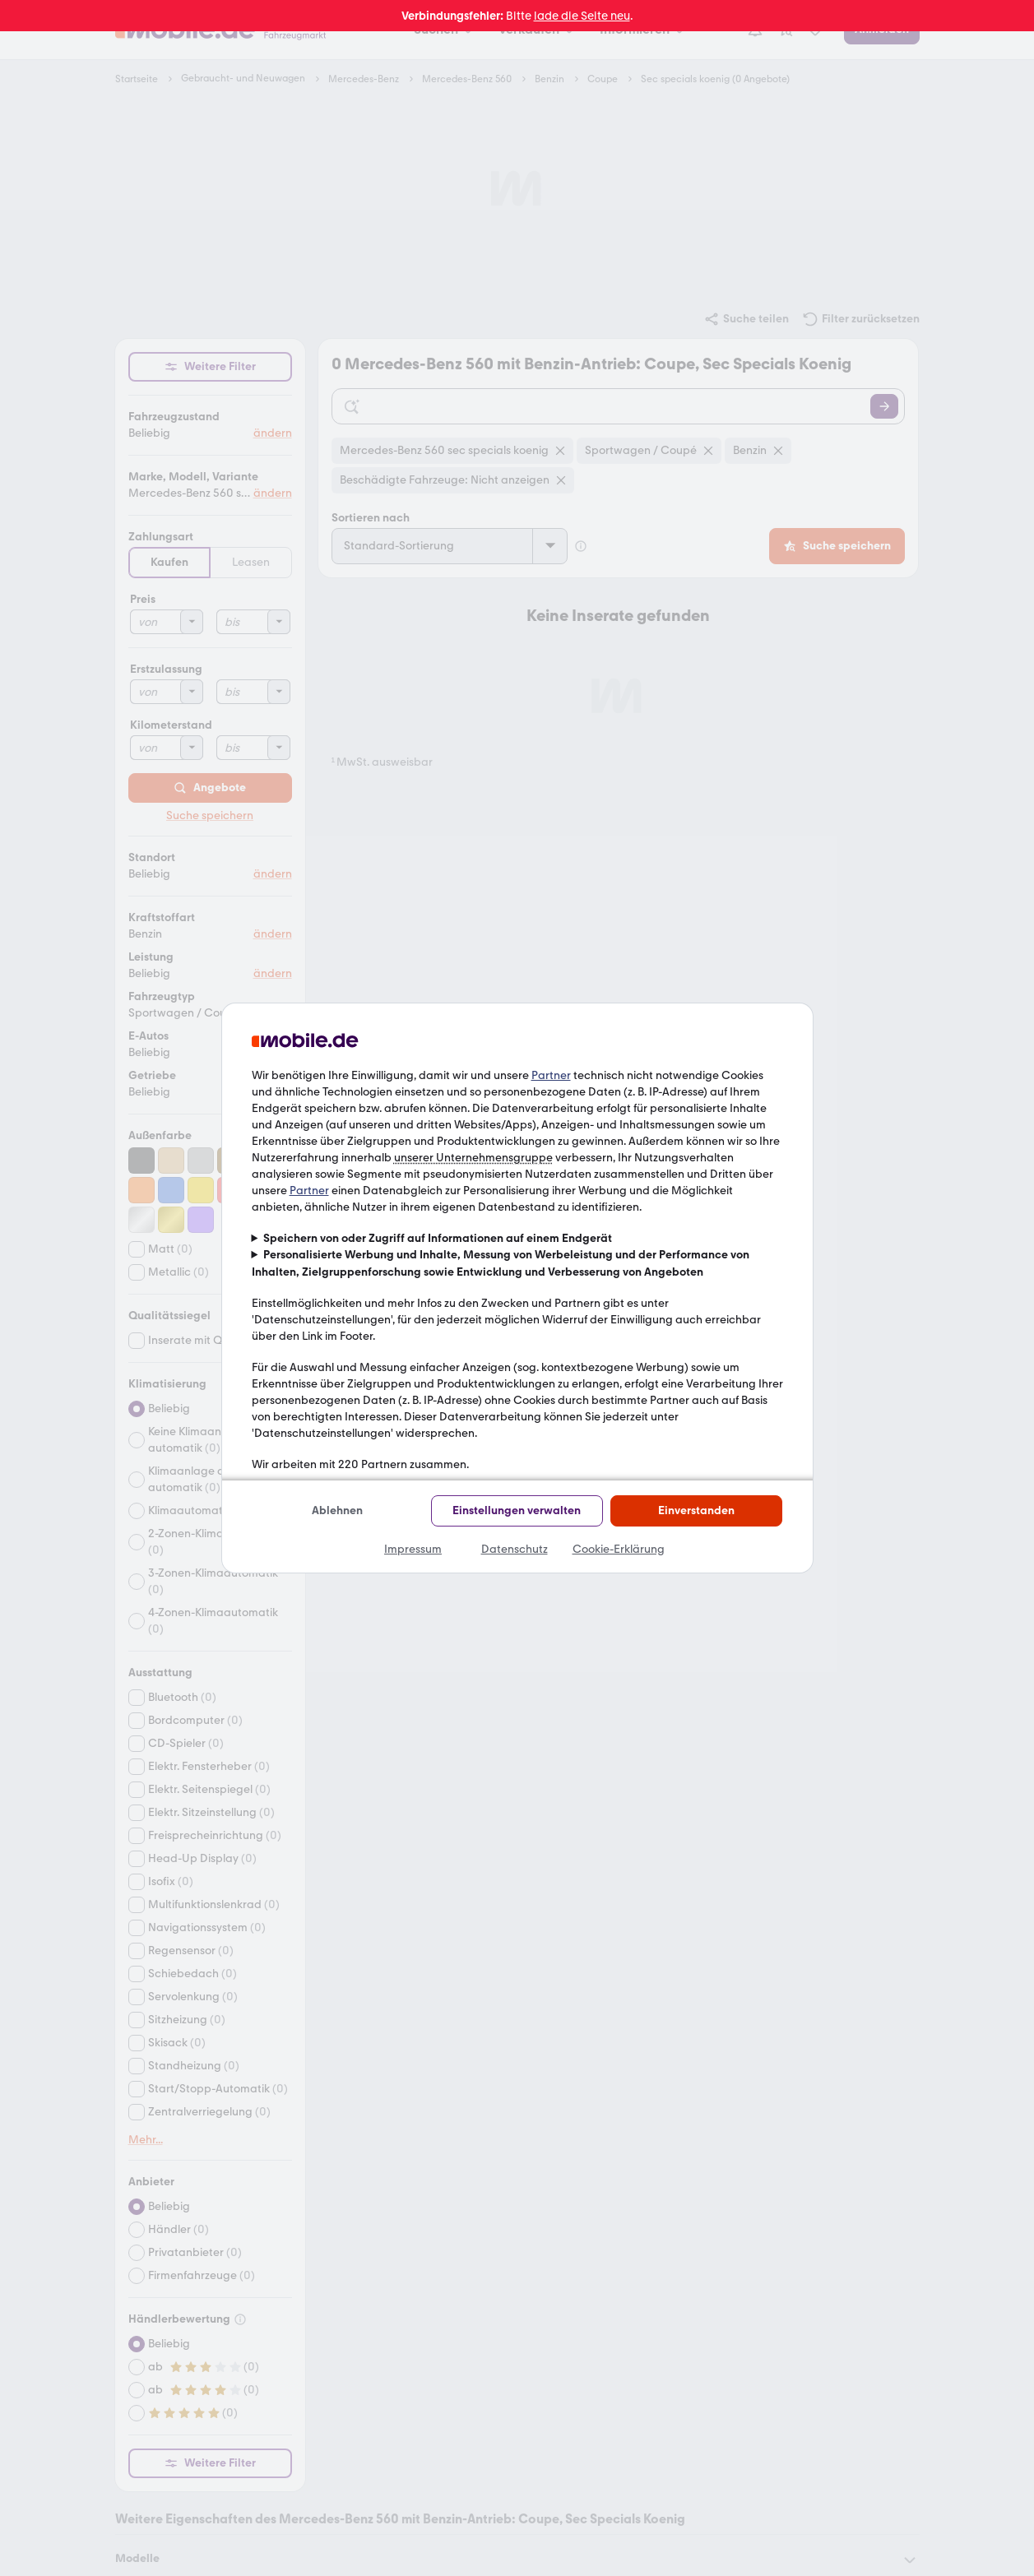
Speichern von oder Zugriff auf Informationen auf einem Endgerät (437, 1238)
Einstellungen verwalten (516, 1510)
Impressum (413, 1549)
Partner (551, 1075)
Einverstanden (696, 1510)
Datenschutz (514, 1549)
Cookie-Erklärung (619, 1549)
